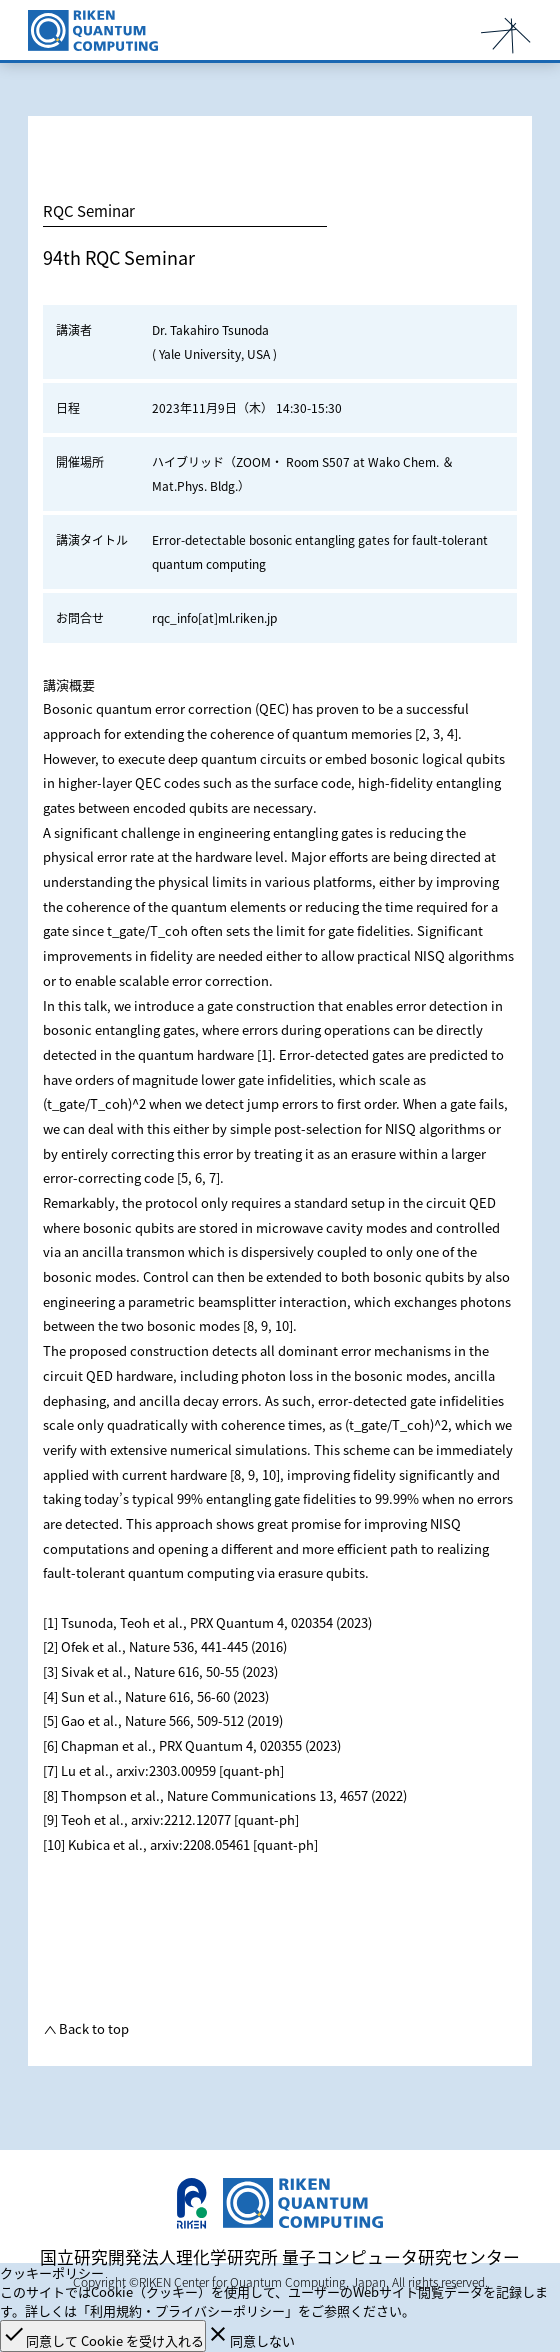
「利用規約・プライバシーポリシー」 (187, 2310)
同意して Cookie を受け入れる (103, 2336)
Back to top (92, 2028)
